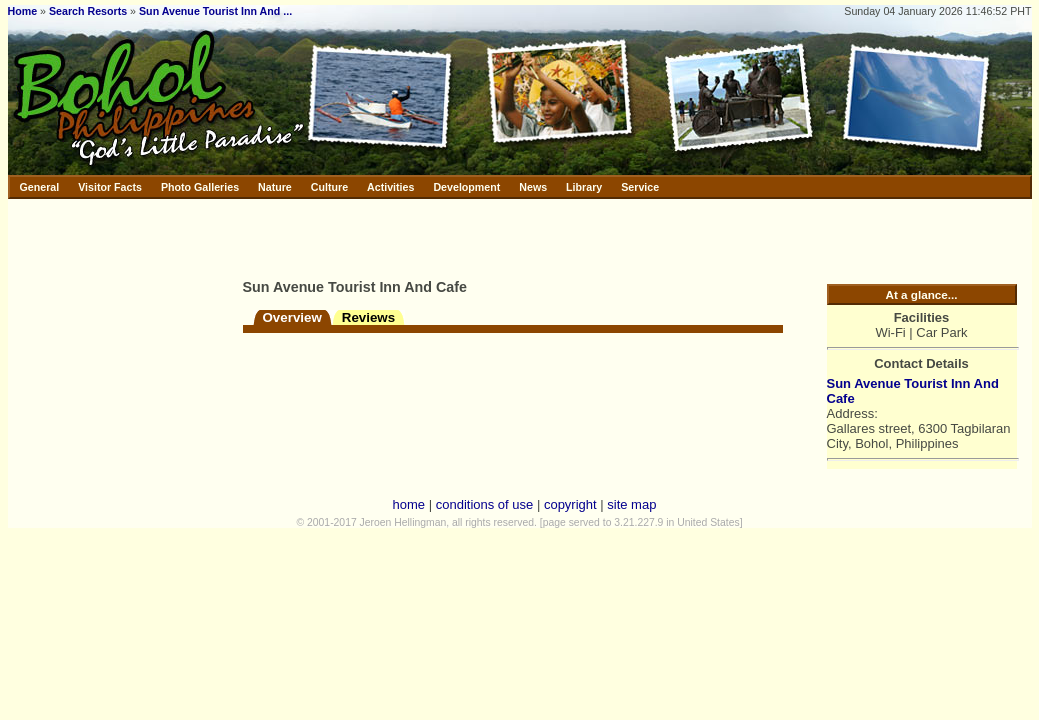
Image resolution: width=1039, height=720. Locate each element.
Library (584, 187)
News (533, 187)
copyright (570, 504)
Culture (329, 187)
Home (23, 11)
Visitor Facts (110, 187)
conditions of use (485, 504)
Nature (275, 187)
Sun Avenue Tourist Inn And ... (215, 11)
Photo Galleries (200, 187)
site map (631, 504)
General (40, 187)
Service (640, 187)
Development (466, 187)
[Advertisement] (477, 235)
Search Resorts (88, 11)
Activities (390, 187)
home (409, 504)
